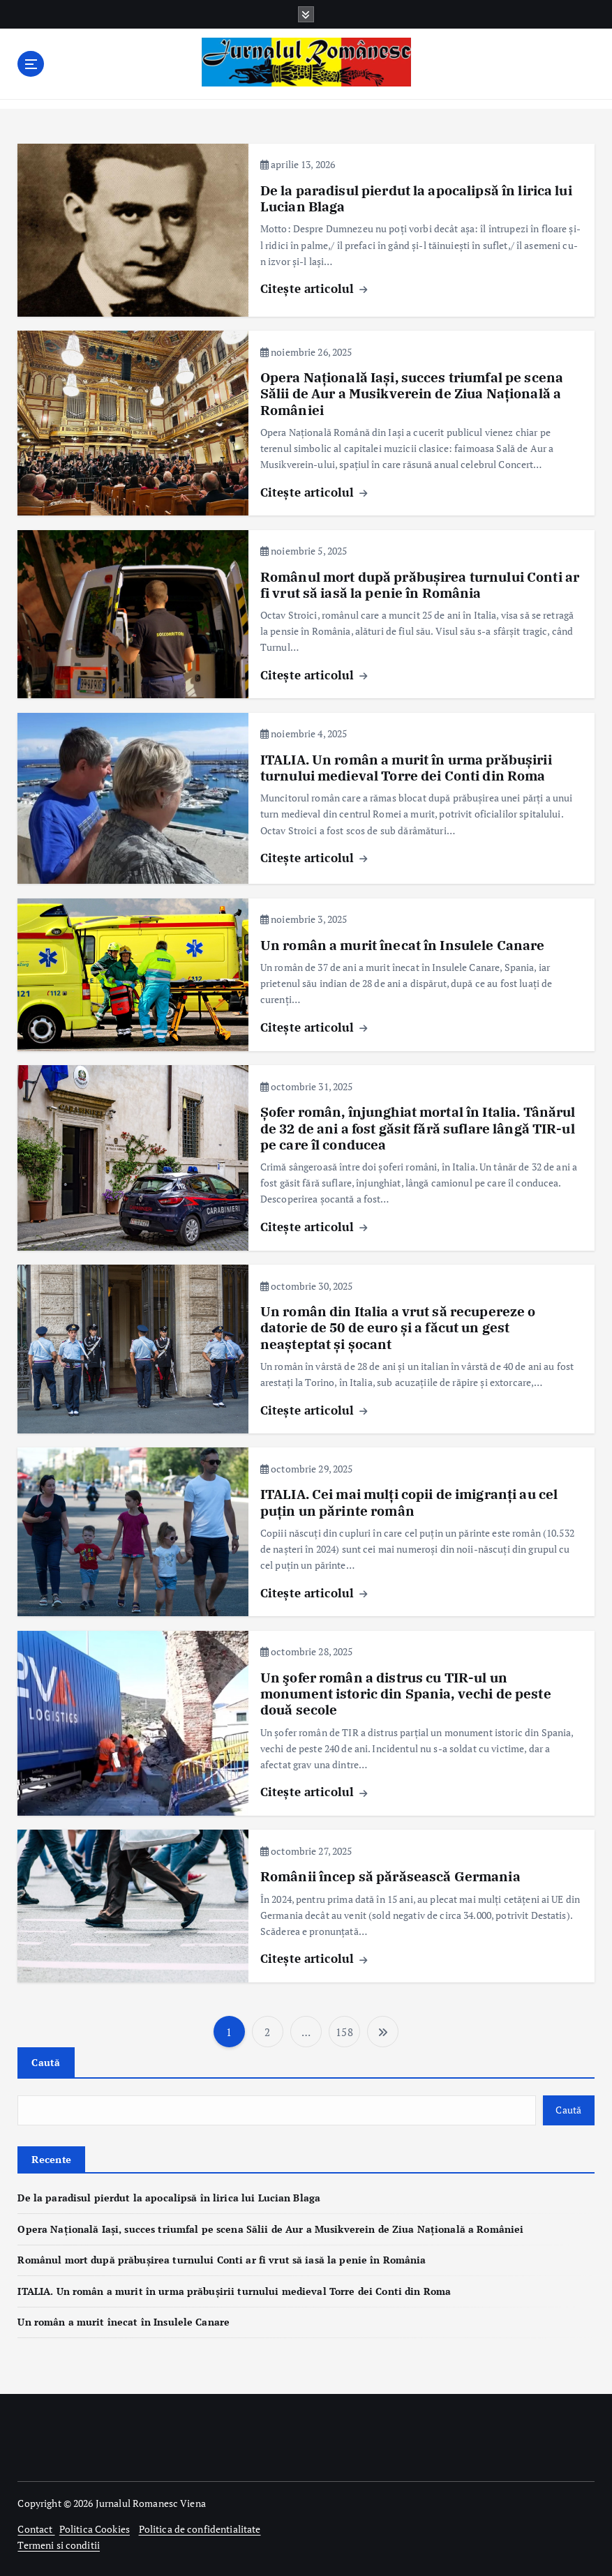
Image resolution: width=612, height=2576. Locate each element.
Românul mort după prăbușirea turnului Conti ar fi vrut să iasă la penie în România (419, 584)
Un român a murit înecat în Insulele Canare (402, 944)
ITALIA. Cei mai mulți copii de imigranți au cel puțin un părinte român (409, 1502)
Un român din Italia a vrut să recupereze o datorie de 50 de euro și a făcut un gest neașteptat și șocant (398, 1328)
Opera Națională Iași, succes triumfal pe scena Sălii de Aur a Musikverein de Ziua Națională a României (411, 394)
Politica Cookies (94, 2528)
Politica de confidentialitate (200, 2528)
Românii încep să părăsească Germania (390, 1876)
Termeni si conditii (58, 2544)
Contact (35, 2528)
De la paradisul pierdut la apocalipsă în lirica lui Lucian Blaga (416, 198)
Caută (45, 2061)
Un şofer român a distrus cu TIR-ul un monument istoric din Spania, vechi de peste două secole (405, 1693)
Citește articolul (314, 288)
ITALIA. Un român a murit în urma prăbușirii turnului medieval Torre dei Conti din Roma (406, 767)
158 (344, 2031)
